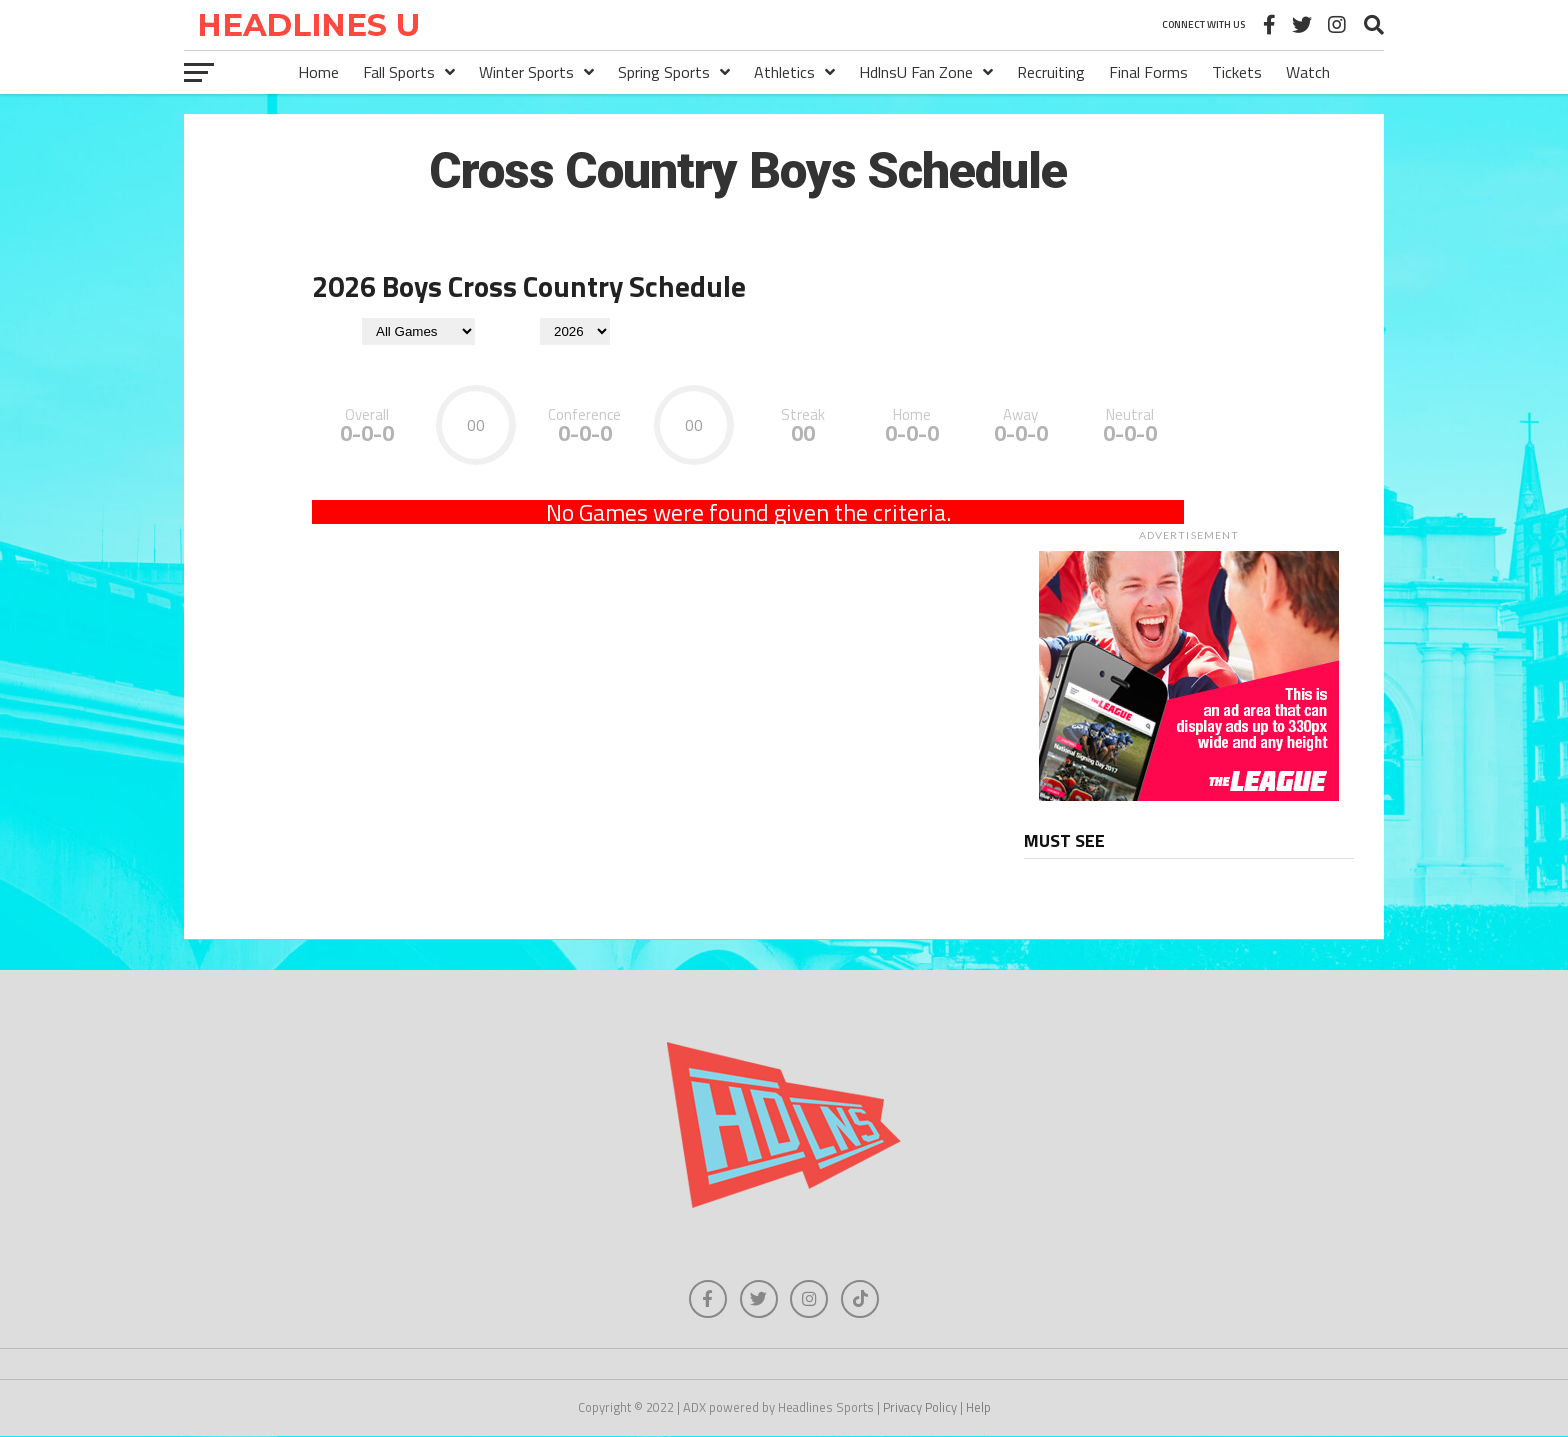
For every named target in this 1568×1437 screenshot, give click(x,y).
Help (978, 1409)
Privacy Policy (920, 1409)
